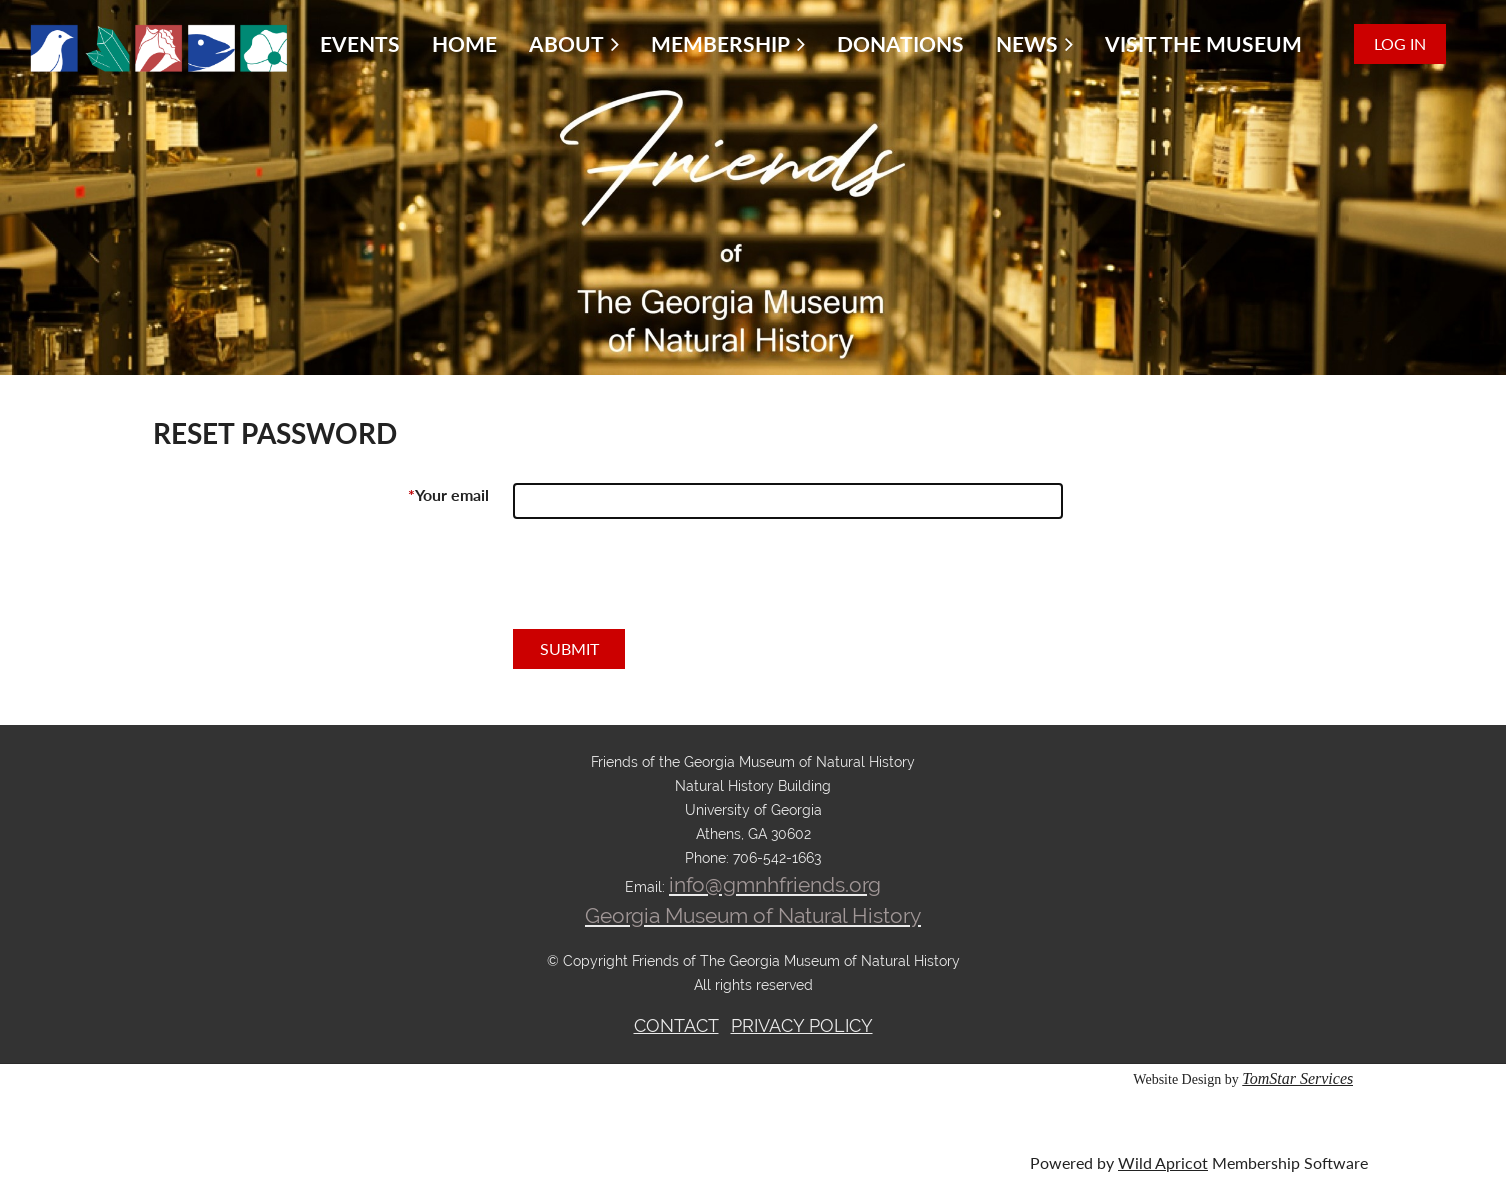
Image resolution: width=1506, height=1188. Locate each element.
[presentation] (665, 582)
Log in (1400, 43)
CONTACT (676, 1025)
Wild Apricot (1163, 1162)
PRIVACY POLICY (802, 1025)
